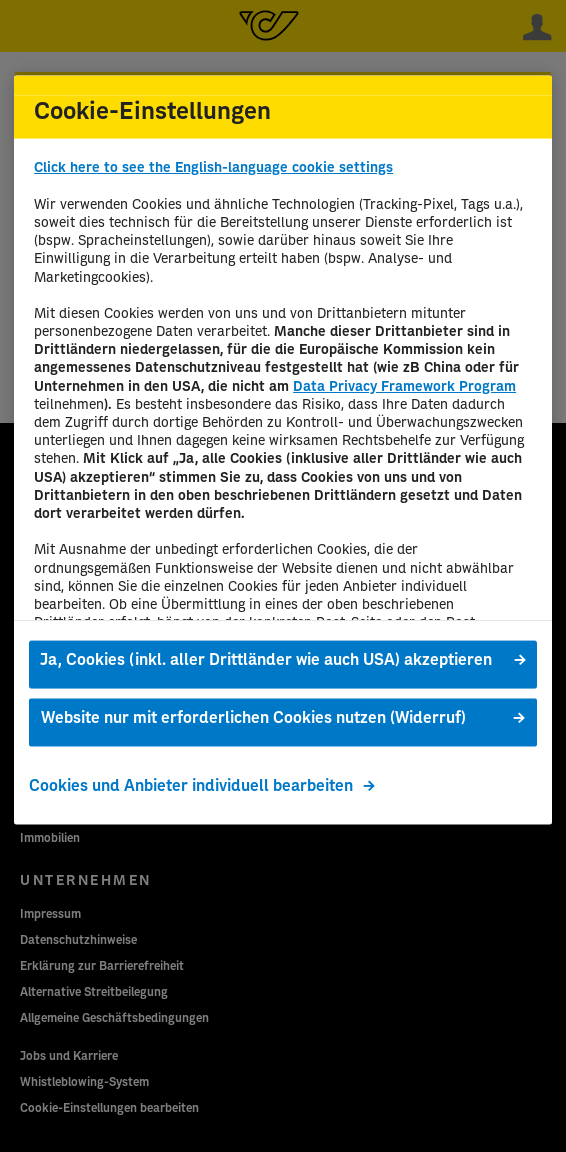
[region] (283, 449)
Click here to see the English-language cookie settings (213, 168)
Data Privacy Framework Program (404, 386)
